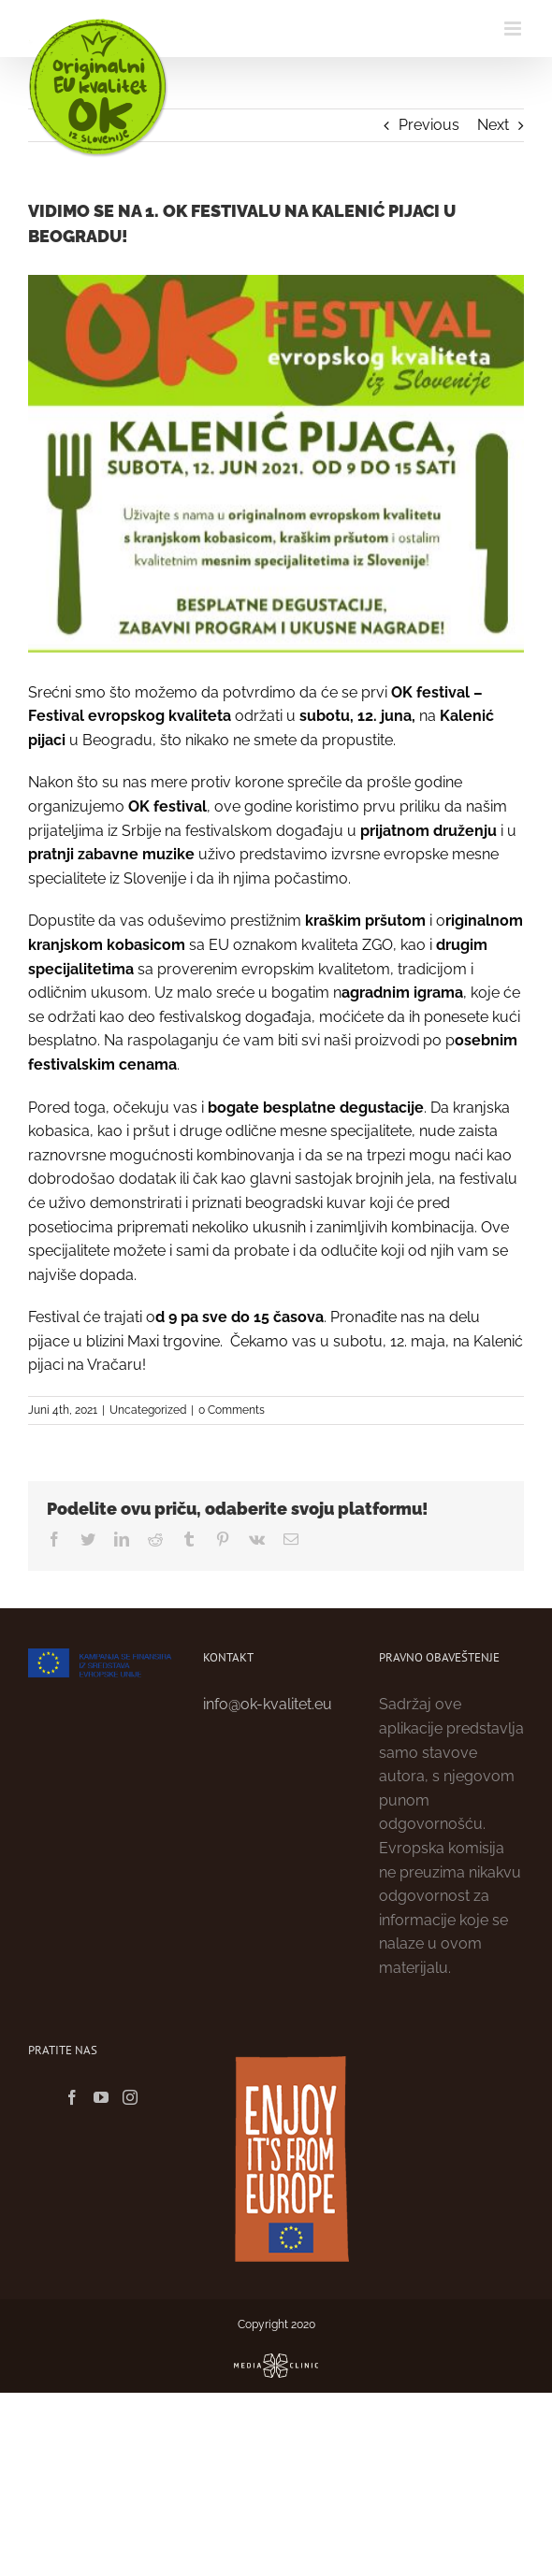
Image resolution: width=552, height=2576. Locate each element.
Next (493, 125)
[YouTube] (101, 2097)
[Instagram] (130, 2097)
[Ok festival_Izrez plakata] (276, 464)
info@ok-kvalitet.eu (267, 1704)
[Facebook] (72, 2097)
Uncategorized (147, 1410)
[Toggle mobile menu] (514, 28)
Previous (429, 125)
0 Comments (231, 1410)
